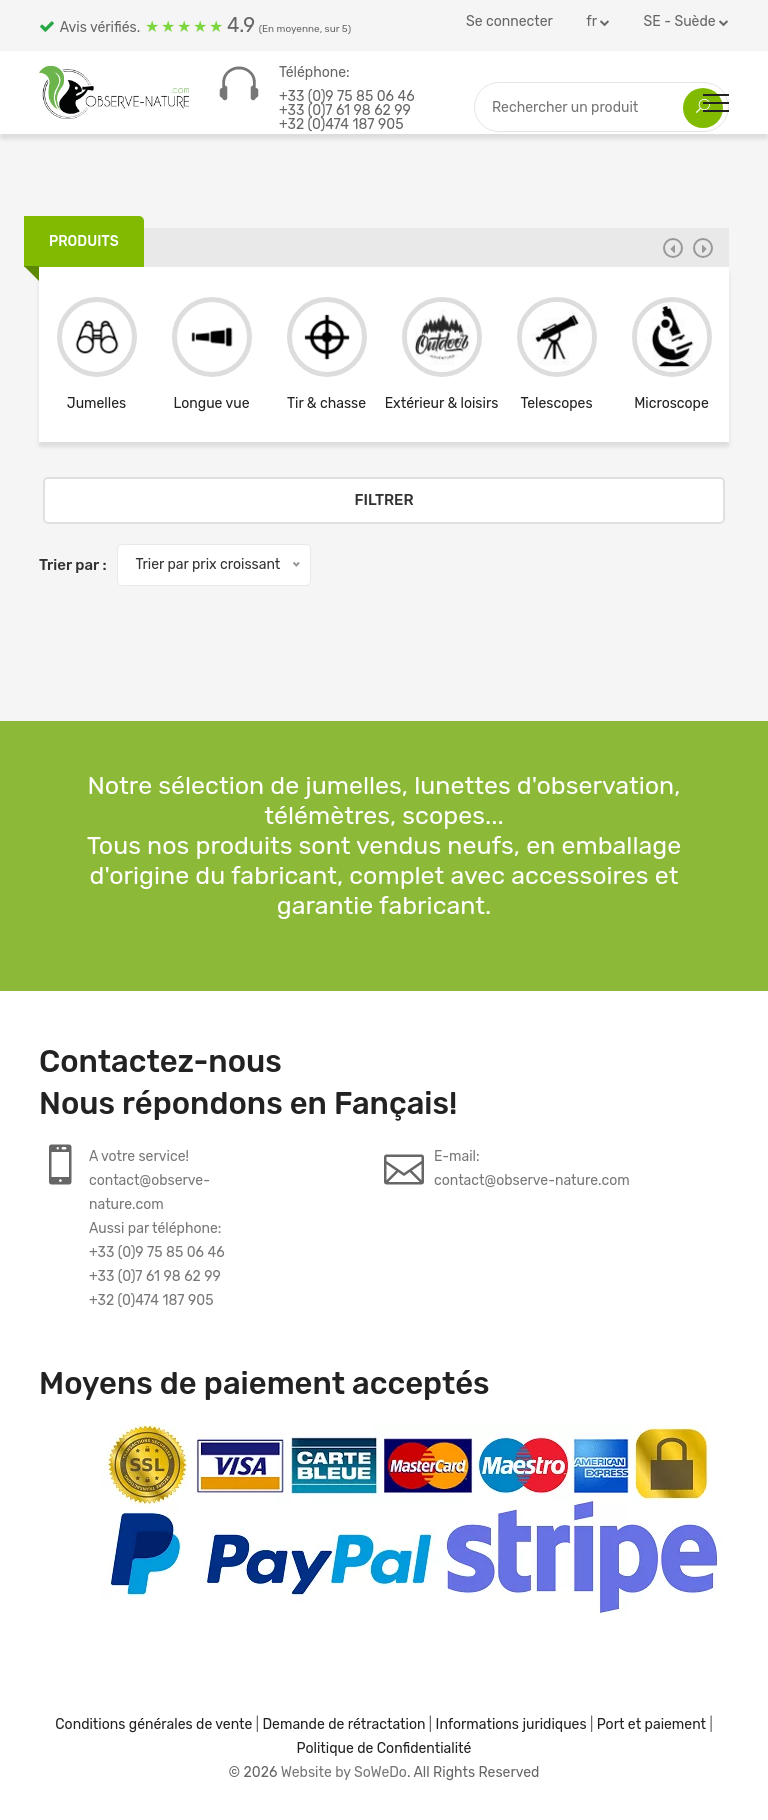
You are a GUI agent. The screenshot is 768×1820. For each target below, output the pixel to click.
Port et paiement (651, 1724)
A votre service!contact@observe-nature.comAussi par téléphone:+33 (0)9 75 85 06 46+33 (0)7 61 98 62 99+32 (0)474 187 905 (157, 1228)
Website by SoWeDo (344, 1772)
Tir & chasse (326, 403)
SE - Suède (686, 21)
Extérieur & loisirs (442, 403)
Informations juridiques (511, 1724)
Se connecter (509, 21)
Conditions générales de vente (153, 1724)
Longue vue (212, 403)
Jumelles (96, 403)
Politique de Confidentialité (384, 1748)
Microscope (671, 403)
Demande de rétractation (343, 1724)
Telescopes (556, 403)
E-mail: (532, 1170)
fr (598, 21)
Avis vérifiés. (195, 25)
